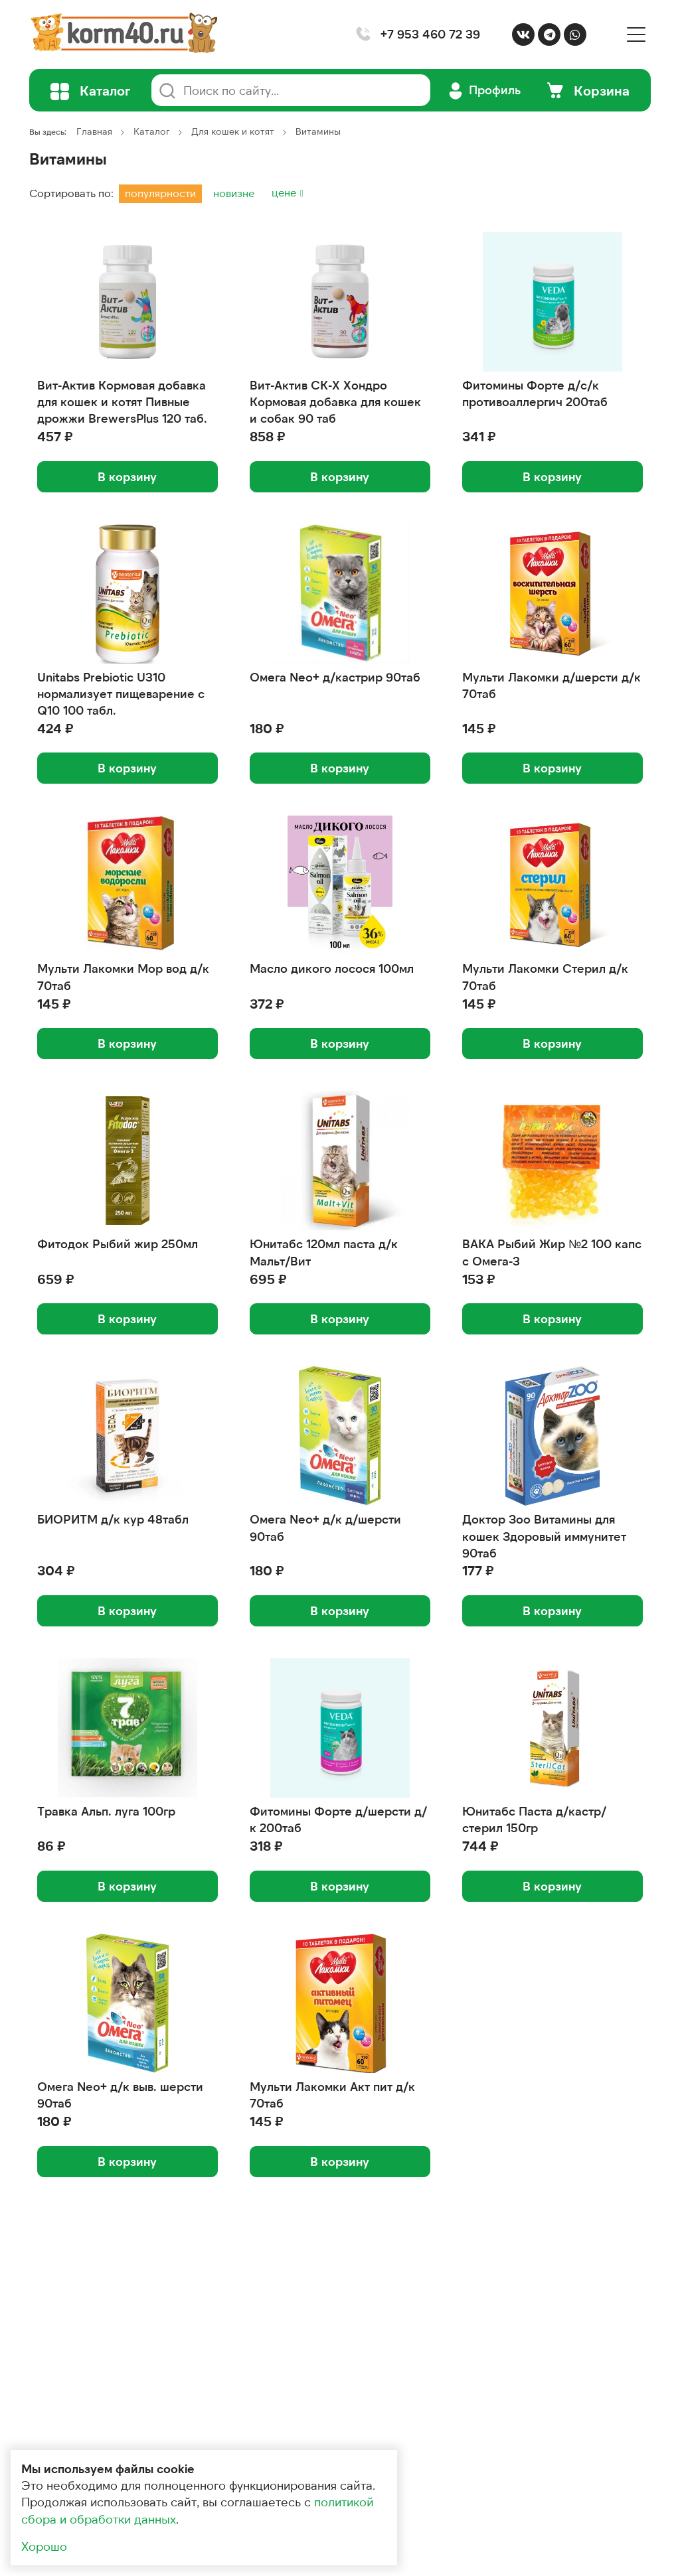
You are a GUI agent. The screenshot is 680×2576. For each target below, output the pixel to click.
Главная (94, 131)
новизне (233, 192)
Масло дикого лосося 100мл (332, 968)
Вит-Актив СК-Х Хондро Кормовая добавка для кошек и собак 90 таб (335, 401)
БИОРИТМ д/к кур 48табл (113, 1519)
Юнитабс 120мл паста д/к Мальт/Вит (324, 1251)
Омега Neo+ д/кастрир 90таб (335, 677)
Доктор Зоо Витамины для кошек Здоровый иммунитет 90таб (544, 1535)
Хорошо (44, 2546)
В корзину (127, 476)
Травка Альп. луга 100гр (106, 1811)
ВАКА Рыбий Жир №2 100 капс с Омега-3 (551, 1251)
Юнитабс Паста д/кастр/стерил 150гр (534, 1819)
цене (285, 192)
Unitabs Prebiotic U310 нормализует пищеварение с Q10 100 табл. (121, 693)
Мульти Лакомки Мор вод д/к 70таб (123, 976)
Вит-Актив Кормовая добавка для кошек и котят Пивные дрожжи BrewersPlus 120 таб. (122, 401)
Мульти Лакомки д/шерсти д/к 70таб (551, 685)
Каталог (151, 131)
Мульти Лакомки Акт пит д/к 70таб (332, 2094)
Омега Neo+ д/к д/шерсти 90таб (325, 1527)
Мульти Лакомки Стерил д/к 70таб (545, 976)
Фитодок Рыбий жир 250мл (117, 1243)
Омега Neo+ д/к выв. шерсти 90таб (120, 2094)
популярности (160, 192)
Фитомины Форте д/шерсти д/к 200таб (338, 1819)
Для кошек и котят (232, 131)
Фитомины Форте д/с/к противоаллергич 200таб (535, 393)
